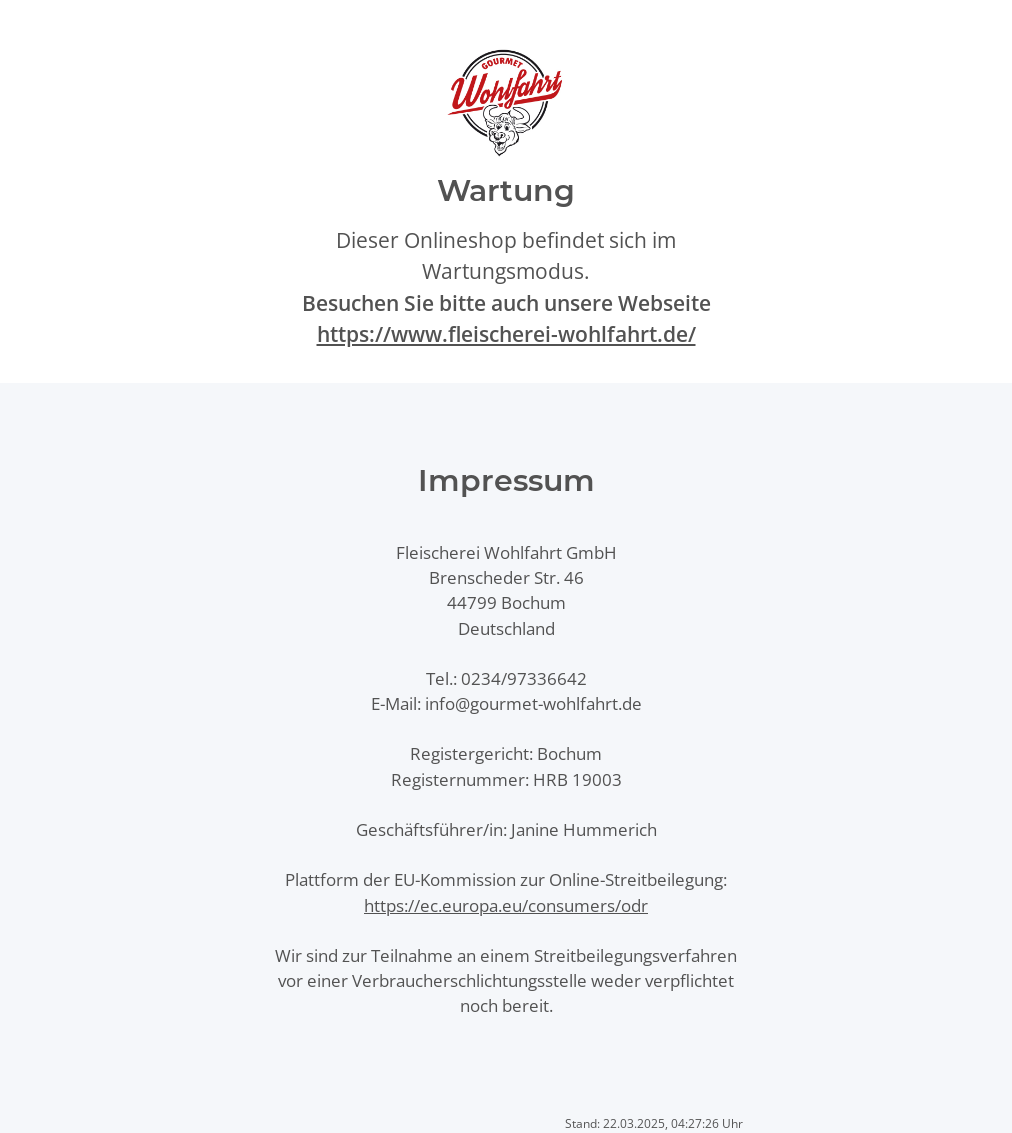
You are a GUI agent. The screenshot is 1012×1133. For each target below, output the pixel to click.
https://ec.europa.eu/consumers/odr (506, 905)
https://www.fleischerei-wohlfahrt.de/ (506, 334)
